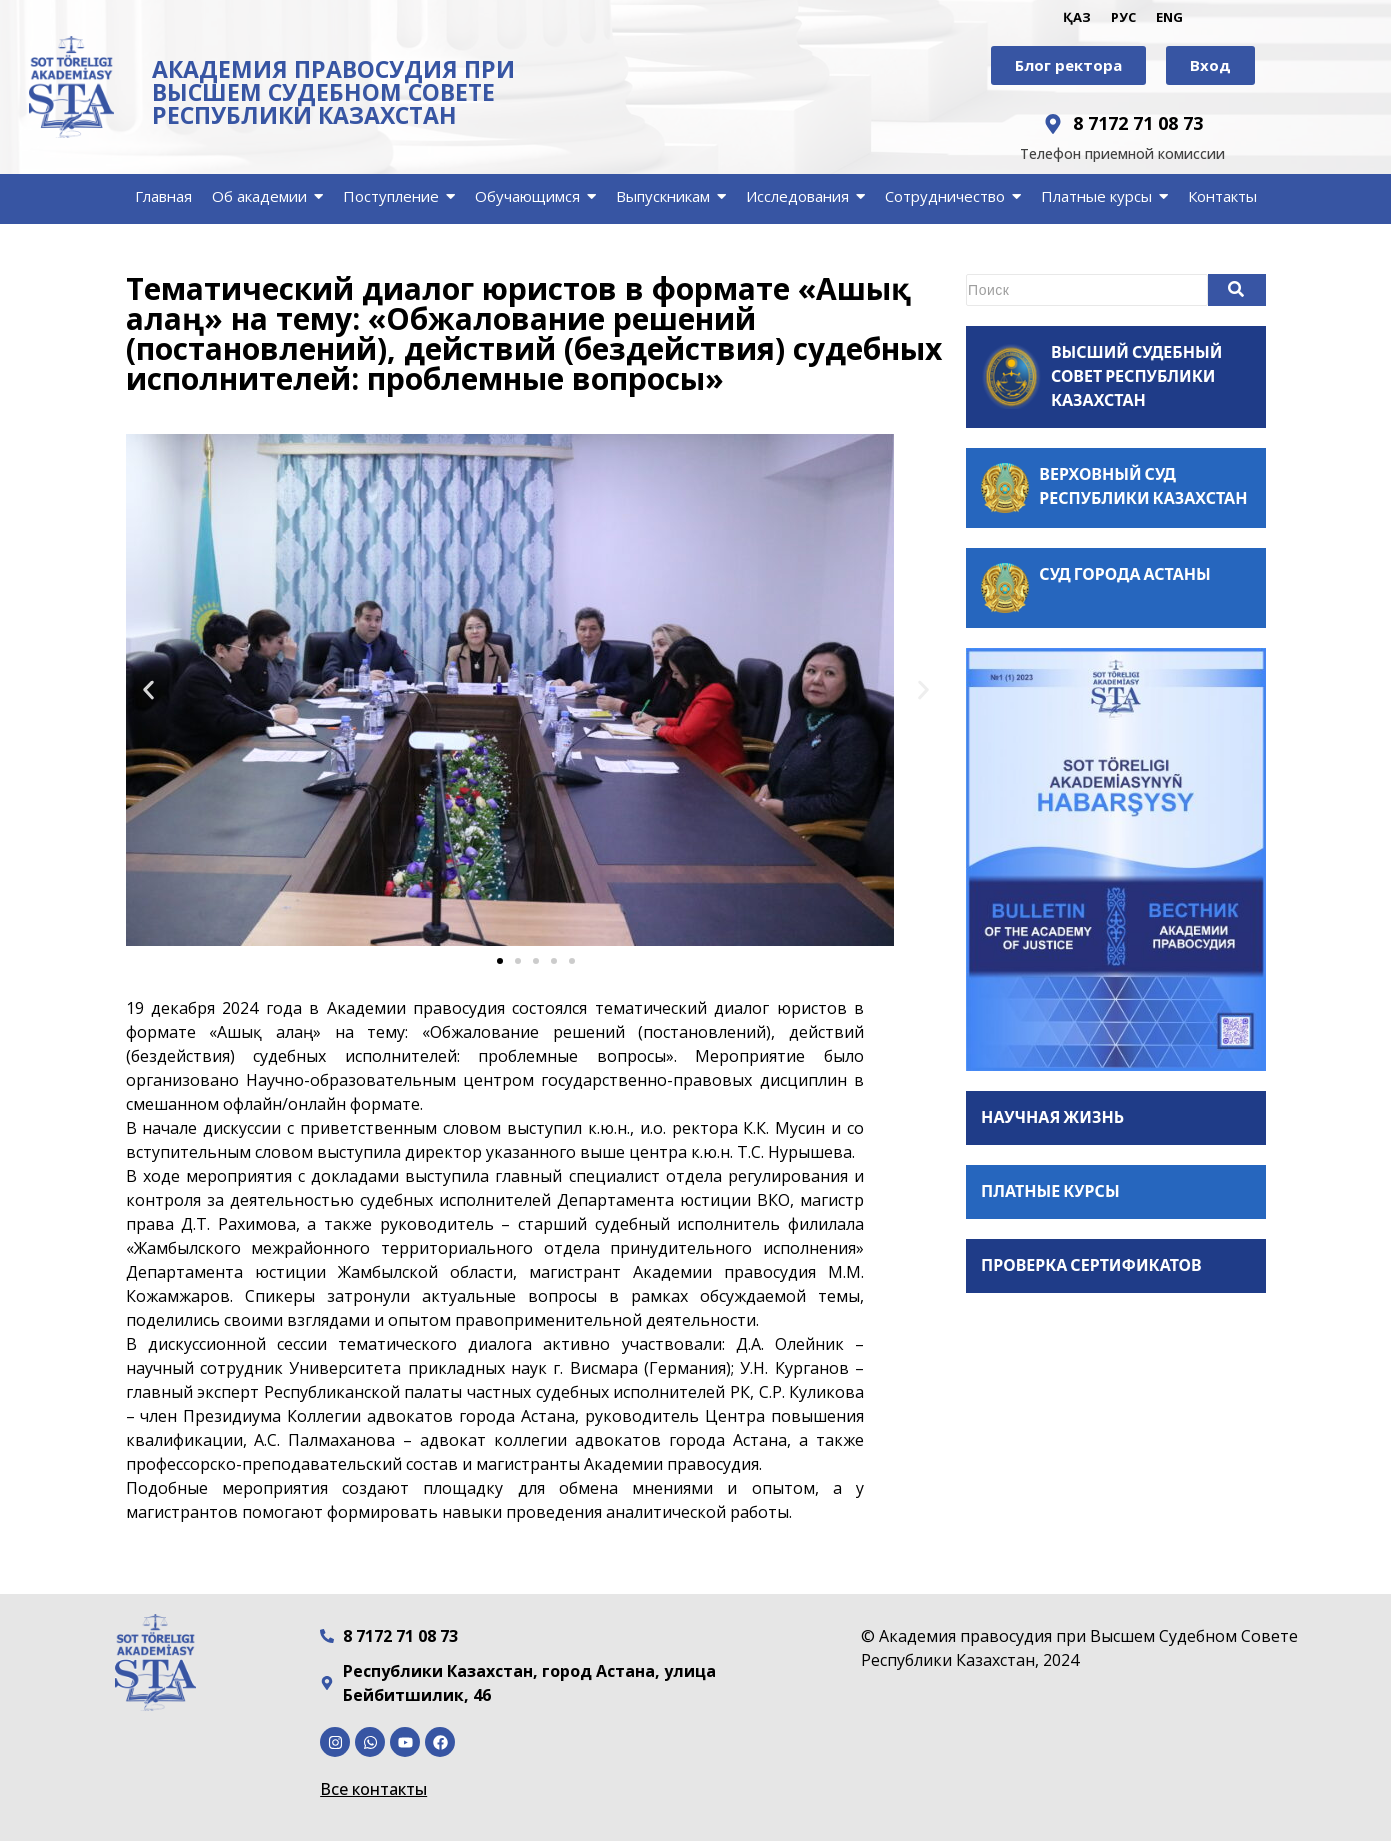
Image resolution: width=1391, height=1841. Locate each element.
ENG (1169, 17)
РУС (1123, 17)
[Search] (1086, 290)
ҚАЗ (1077, 17)
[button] (148, 690)
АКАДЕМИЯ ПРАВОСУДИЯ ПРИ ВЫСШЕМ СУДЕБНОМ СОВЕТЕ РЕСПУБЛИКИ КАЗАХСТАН (333, 92)
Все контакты (373, 1789)
